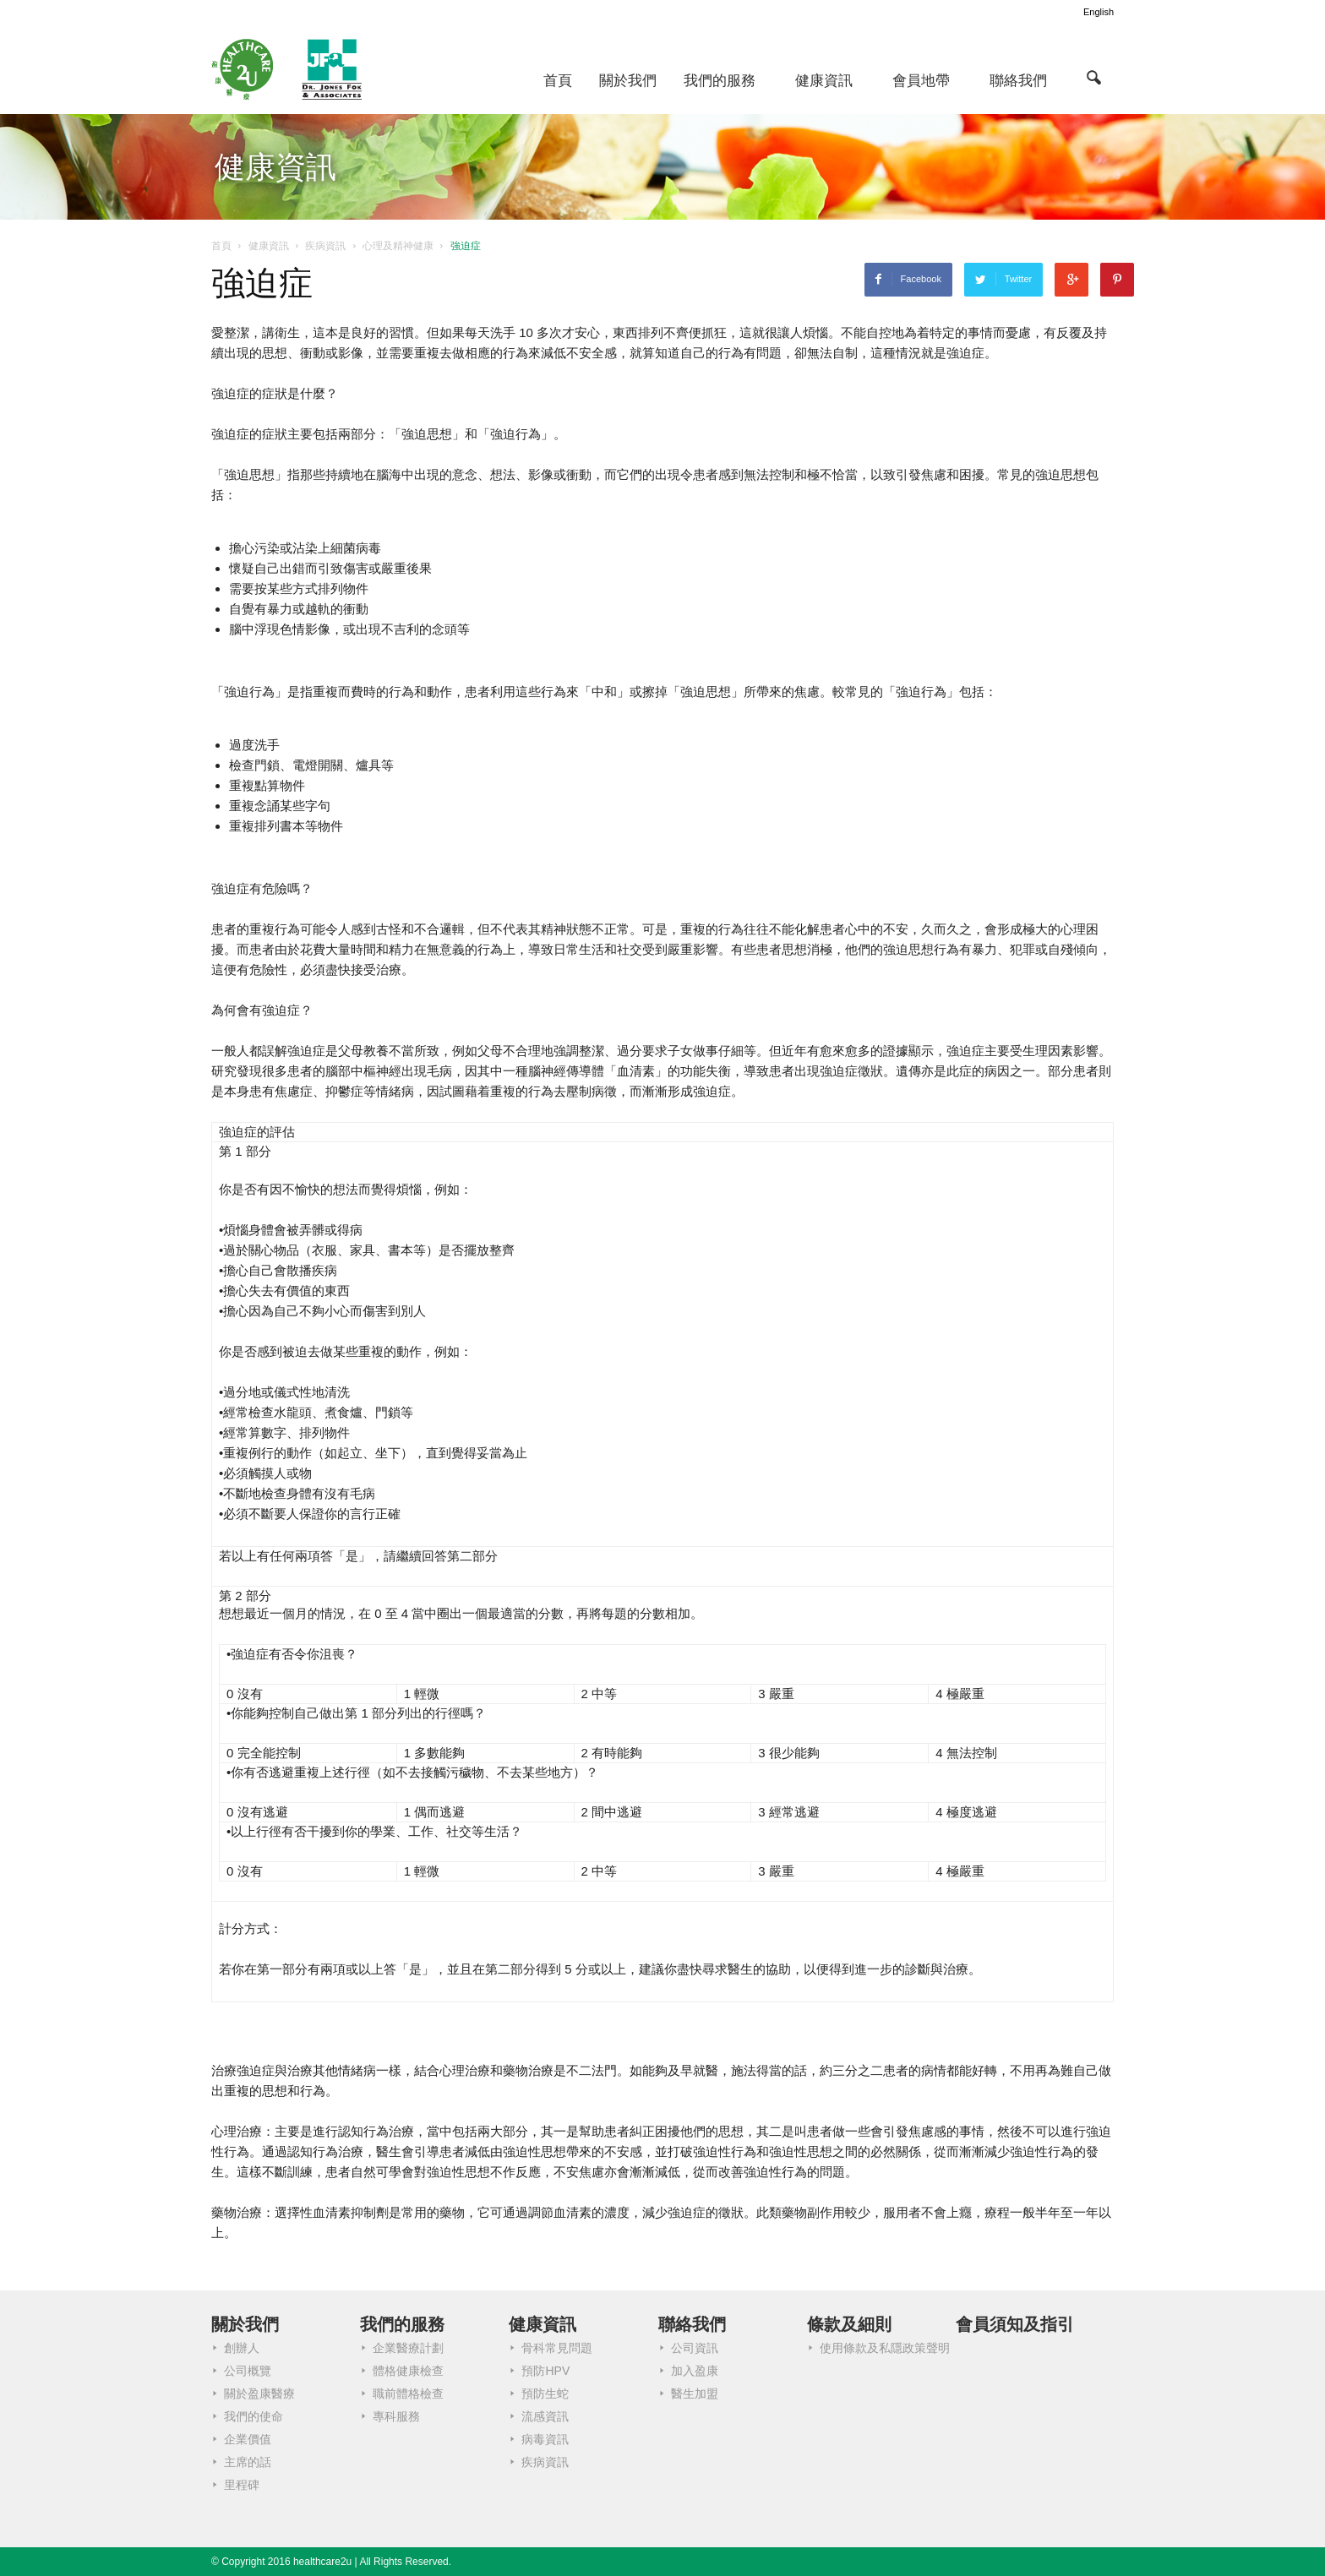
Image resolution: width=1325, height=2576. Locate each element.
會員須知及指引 (1015, 2324)
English (1098, 12)
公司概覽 (247, 2370)
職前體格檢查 (408, 2393)
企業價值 (247, 2439)
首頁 (557, 81)
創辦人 (241, 2348)
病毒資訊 (545, 2439)
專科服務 (396, 2416)
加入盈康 (694, 2370)
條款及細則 (849, 2324)
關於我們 (628, 81)
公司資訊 (694, 2348)
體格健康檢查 (408, 2370)
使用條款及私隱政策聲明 (885, 2348)
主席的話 (247, 2462)
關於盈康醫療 (259, 2393)
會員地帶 (921, 81)
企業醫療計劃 (408, 2348)
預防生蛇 (545, 2393)
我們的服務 (719, 81)
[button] (1093, 77)
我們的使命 (253, 2416)
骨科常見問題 (556, 2348)
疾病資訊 (545, 2462)
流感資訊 (545, 2416)
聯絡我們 (1018, 81)
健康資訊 (824, 81)
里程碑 (241, 2485)
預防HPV (545, 2370)
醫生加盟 (694, 2393)
